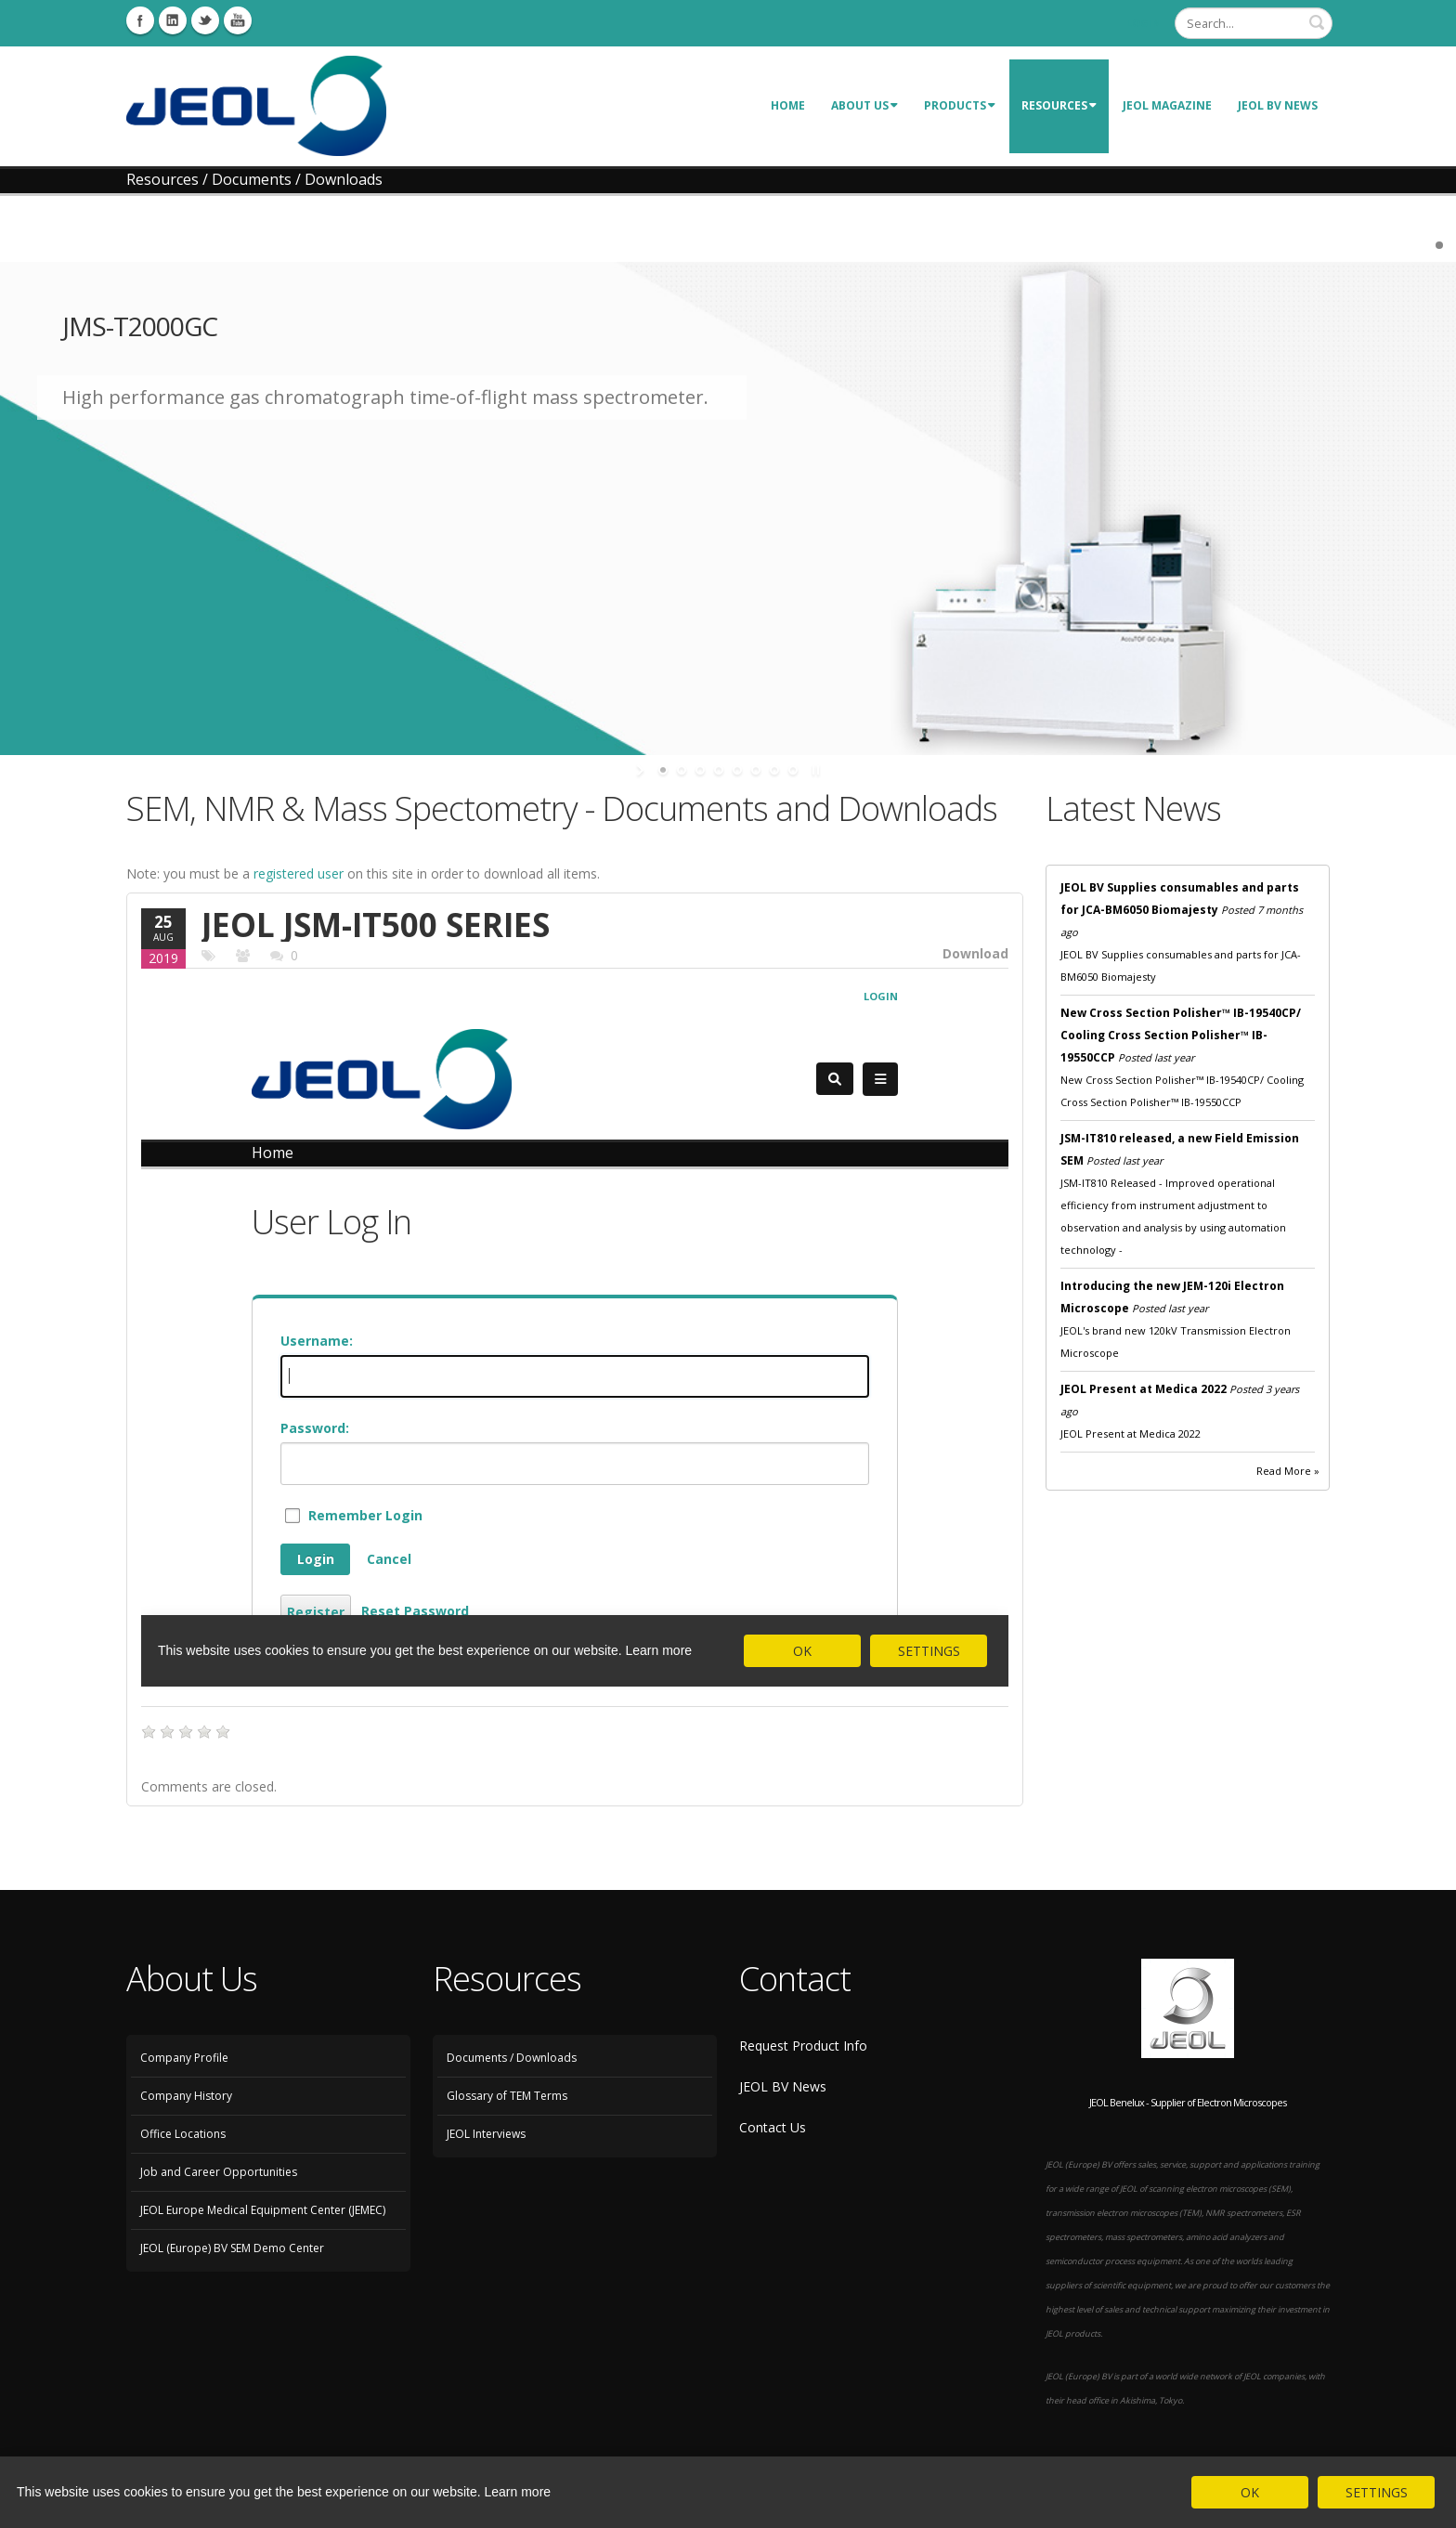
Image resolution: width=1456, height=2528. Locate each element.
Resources (1059, 105)
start (642, 770)
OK (1250, 2492)
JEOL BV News (1278, 105)
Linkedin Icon (173, 20)
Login (1143, 23)
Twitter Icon (205, 20)
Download (975, 953)
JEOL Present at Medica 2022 (1143, 1389)
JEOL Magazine (1167, 105)
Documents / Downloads (512, 2057)
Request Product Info (803, 2045)
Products (959, 105)
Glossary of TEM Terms (507, 2096)
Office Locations (183, 2134)
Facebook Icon (140, 20)
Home (788, 105)
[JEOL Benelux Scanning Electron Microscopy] (256, 104)
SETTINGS (1377, 2492)
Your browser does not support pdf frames (574, 1330)
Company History (186, 2096)
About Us (864, 105)
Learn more (518, 2491)
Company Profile (184, 2057)
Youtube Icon (238, 20)
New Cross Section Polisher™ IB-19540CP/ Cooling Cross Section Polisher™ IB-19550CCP (1180, 1035)
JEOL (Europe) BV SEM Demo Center (232, 2248)
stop (814, 770)
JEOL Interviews (486, 2134)
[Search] (1253, 23)
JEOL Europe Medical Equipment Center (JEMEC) (262, 2210)
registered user (299, 873)
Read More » (1288, 1471)
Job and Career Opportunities (218, 2172)
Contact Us (772, 2127)
